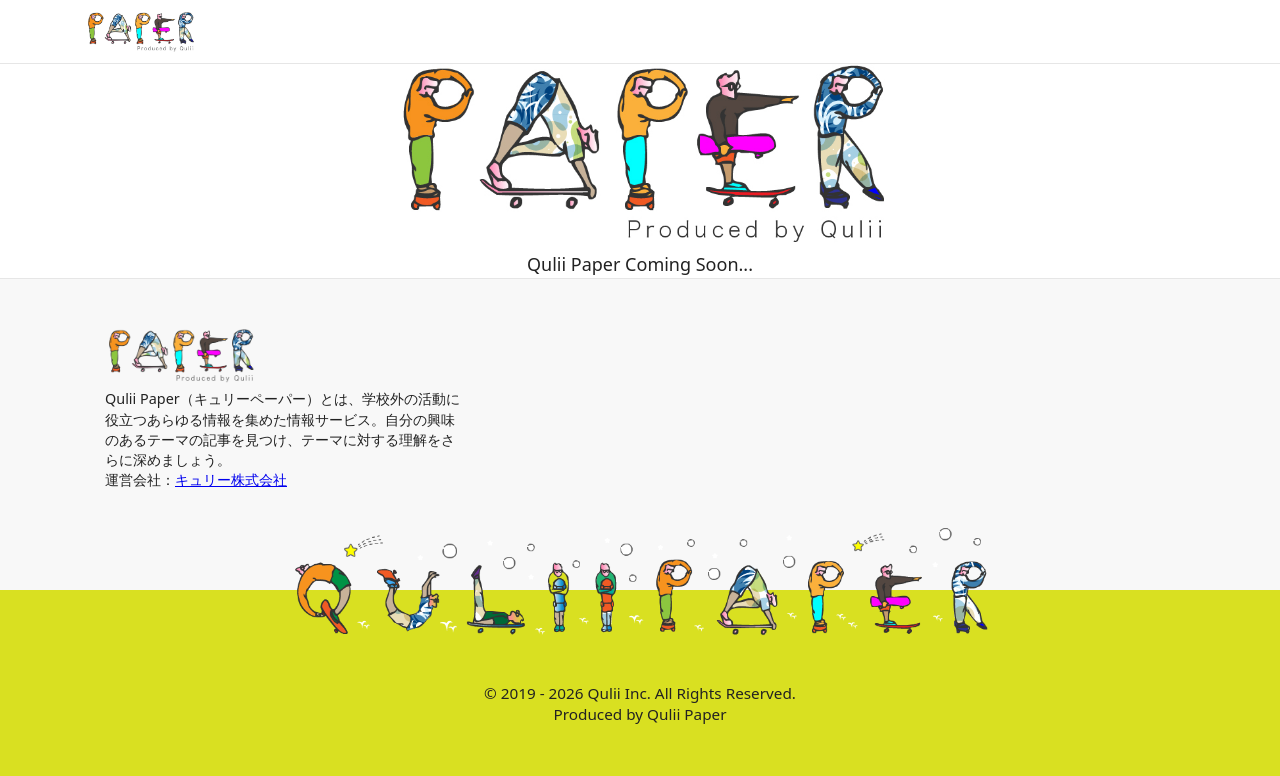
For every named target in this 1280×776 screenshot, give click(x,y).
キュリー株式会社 (231, 479)
